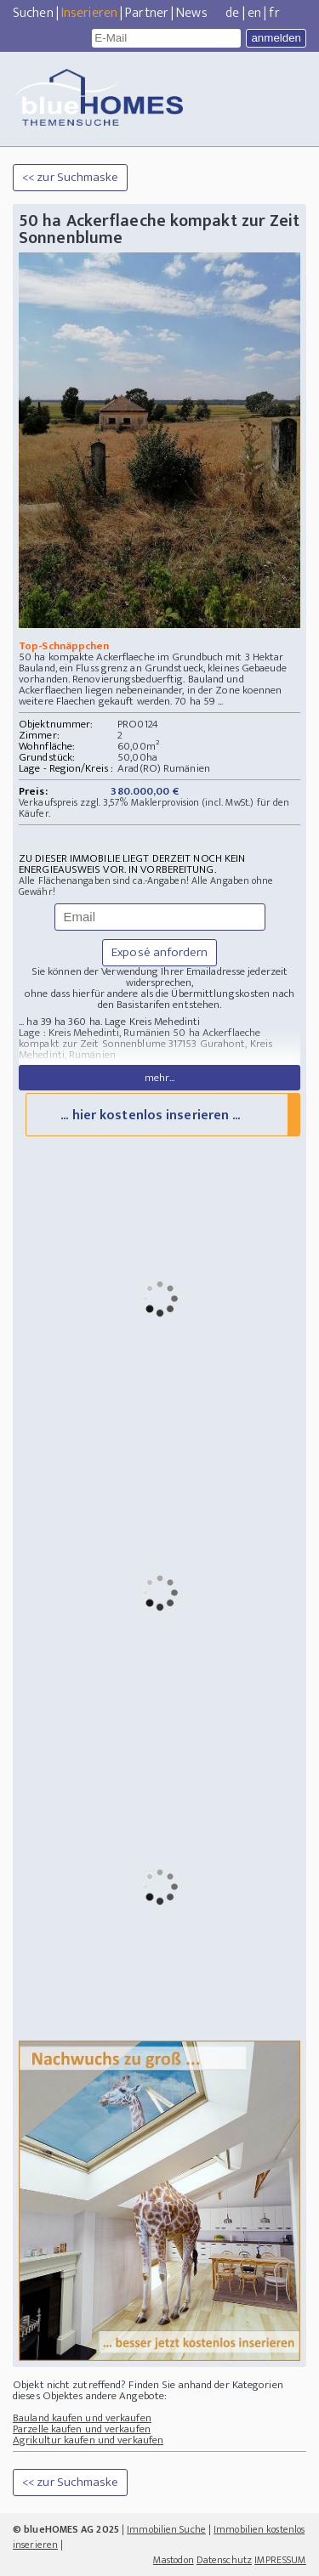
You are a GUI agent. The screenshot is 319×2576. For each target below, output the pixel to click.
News (191, 13)
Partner (146, 13)
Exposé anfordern (159, 952)
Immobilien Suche (166, 2529)
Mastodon (173, 2559)
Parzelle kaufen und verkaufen (82, 2429)
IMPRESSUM (280, 2559)
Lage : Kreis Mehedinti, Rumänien (94, 1032)
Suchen (33, 13)
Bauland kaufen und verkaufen (82, 2418)
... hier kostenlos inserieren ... (150, 1115)
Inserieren (89, 13)
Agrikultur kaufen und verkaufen (88, 2440)
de (232, 13)
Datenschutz (224, 2559)
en (254, 13)
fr (274, 13)
